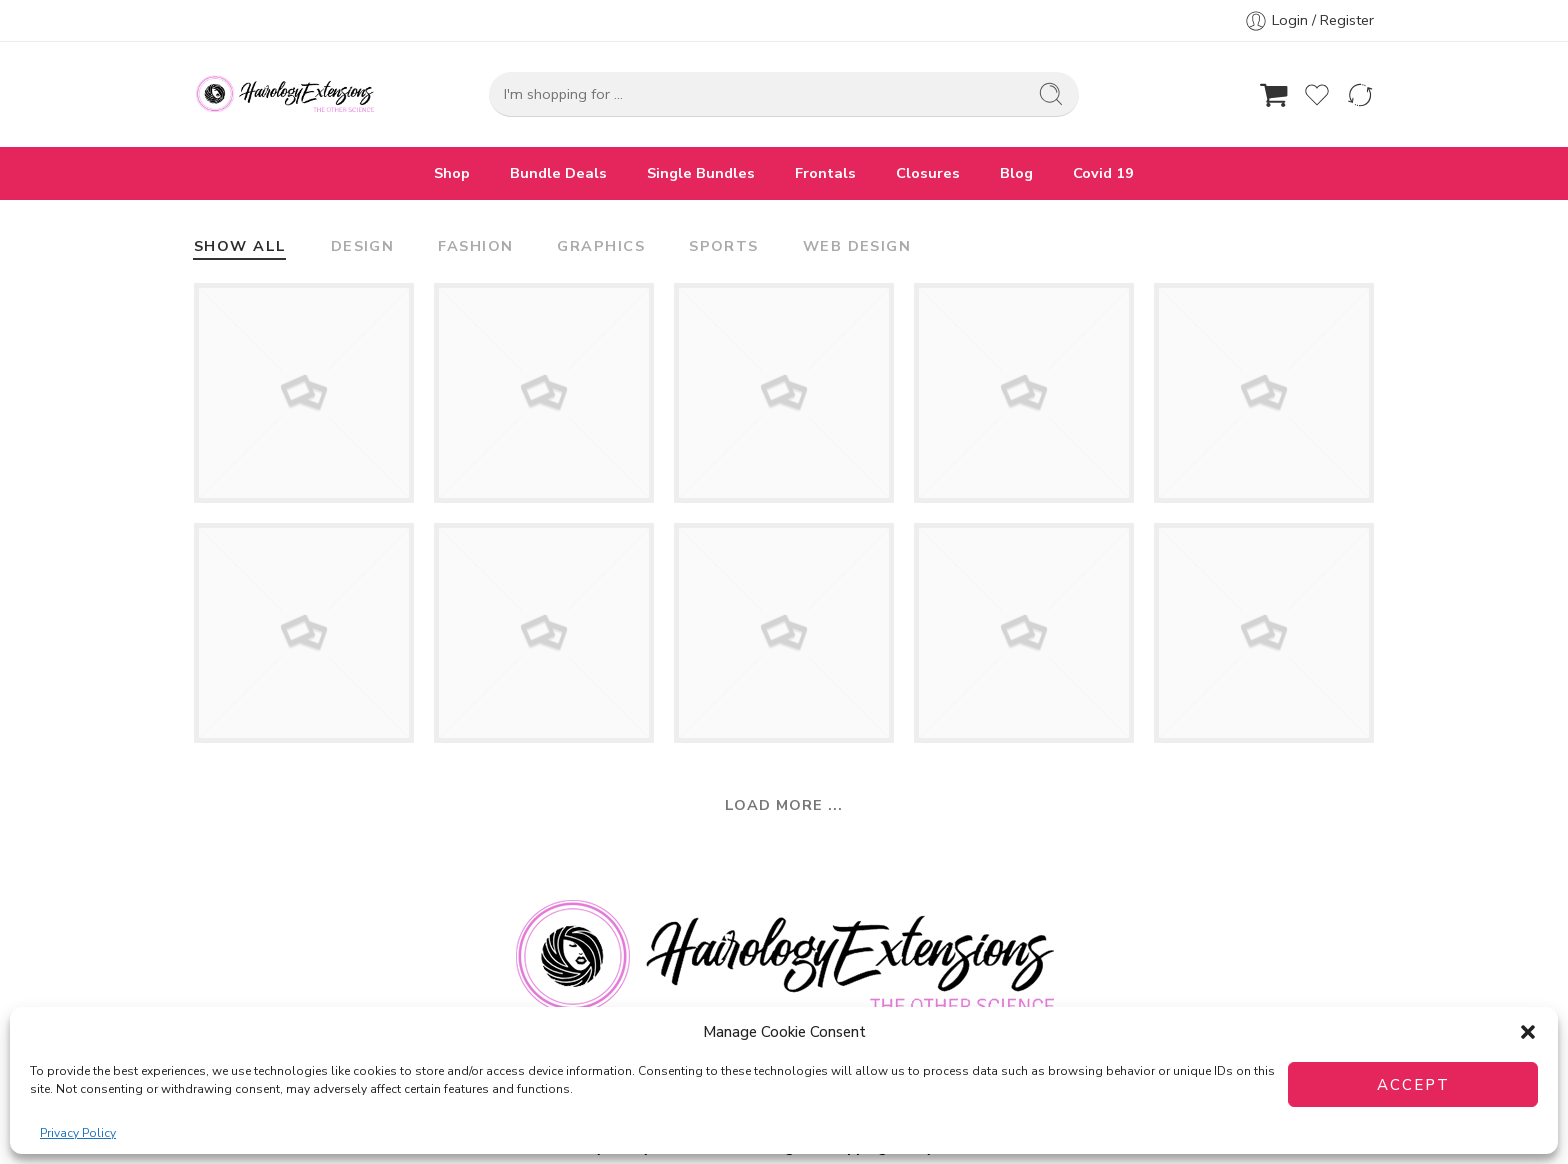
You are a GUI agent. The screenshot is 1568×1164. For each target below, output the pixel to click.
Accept (1413, 1085)
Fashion (475, 247)
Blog (1016, 173)
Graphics (601, 247)
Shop (452, 173)
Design (363, 247)
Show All (240, 247)
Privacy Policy (78, 1133)
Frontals (825, 173)
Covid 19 (1103, 173)
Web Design (857, 247)
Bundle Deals (558, 173)
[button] (1528, 1032)
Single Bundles (701, 173)
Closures (928, 173)
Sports (724, 247)
